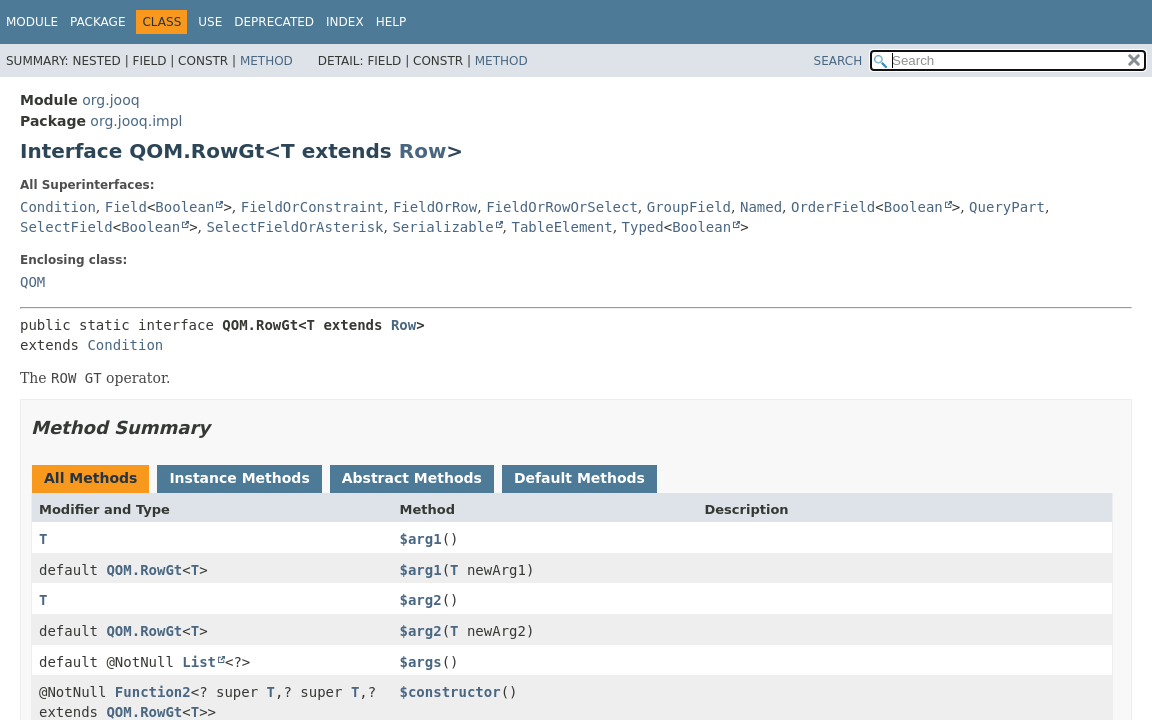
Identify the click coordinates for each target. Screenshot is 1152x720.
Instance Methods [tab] (239, 478)
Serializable (442, 227)
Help (391, 22)
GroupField (689, 207)
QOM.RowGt (144, 570)
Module (32, 22)
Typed (643, 227)
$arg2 (420, 600)
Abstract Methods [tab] (412, 478)
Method (266, 61)
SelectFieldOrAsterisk (295, 227)
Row (423, 151)
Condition (58, 207)
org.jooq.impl (136, 121)
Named (761, 207)
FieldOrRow (435, 207)
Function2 (153, 692)
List (199, 662)
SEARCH (838, 61)
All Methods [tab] (90, 478)
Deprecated (274, 22)
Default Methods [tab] (579, 478)
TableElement (562, 227)
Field (126, 207)
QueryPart (1007, 207)
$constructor (449, 692)
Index (345, 22)
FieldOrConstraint (312, 207)
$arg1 (420, 539)
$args (420, 662)
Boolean (184, 207)
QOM (32, 282)
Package (97, 22)
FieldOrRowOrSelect (562, 207)
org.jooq (110, 100)
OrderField (833, 207)
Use (210, 22)
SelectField (66, 227)
